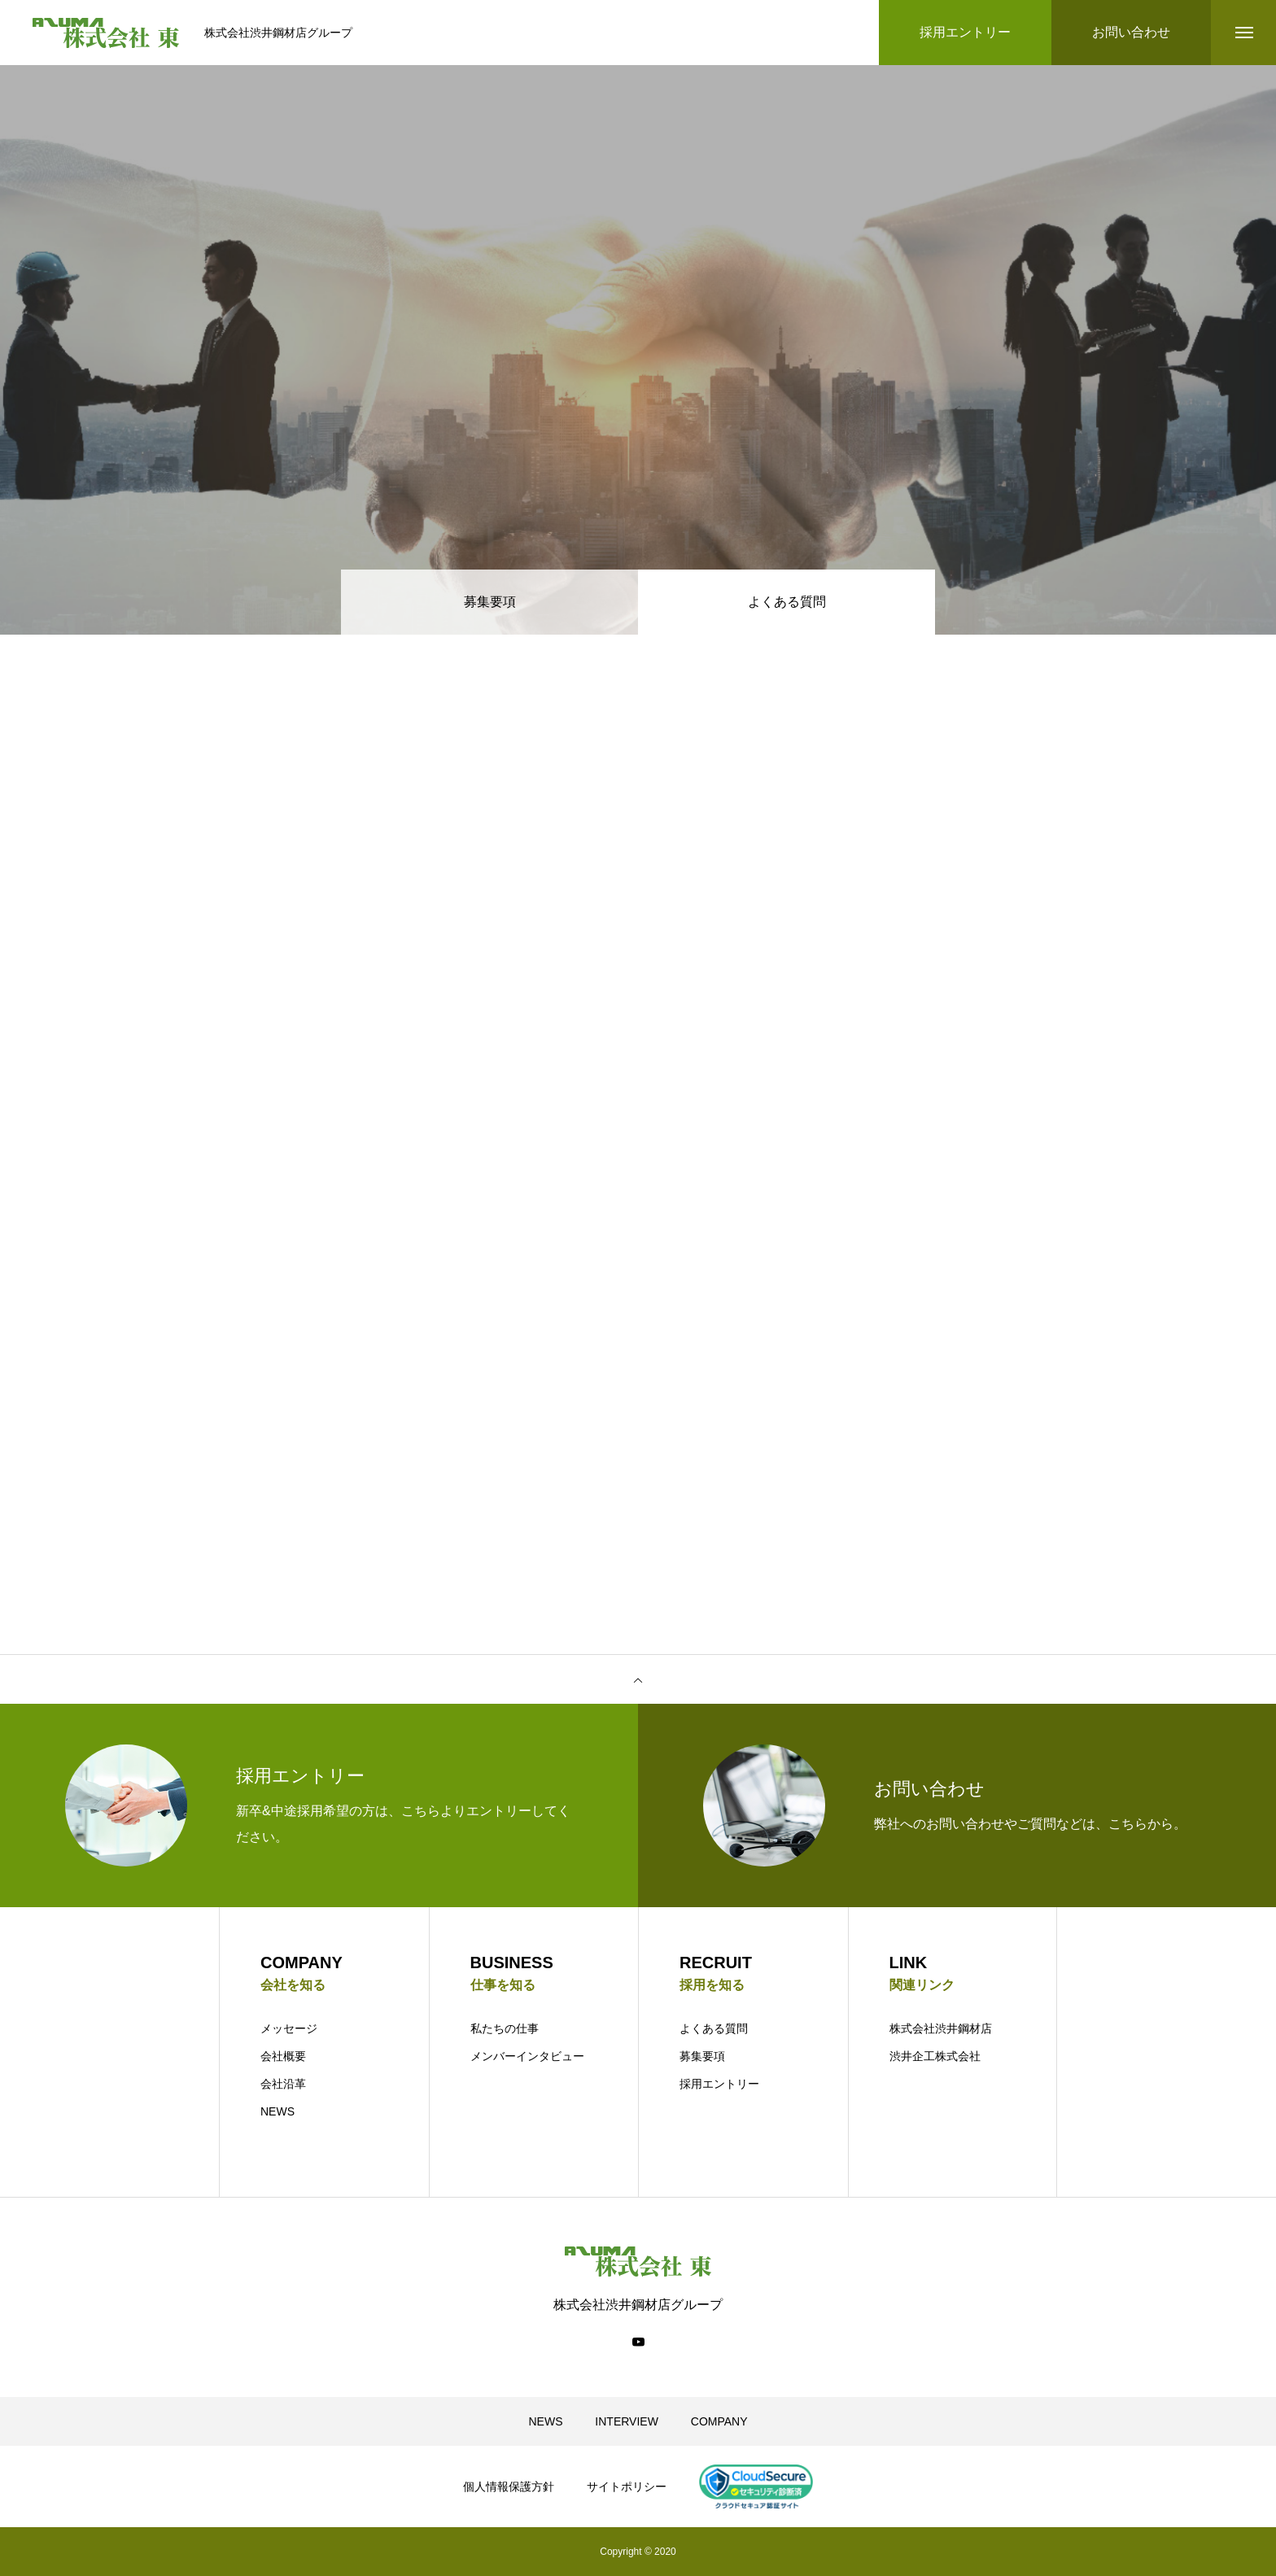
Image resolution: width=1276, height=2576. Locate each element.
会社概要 (283, 2056)
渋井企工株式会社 (935, 2056)
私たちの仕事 (504, 2028)
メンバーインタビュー (527, 2056)
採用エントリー (719, 2083)
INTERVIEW (626, 2421)
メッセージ (288, 2028)
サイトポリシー (626, 2486)
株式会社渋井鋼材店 (940, 2028)
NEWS (277, 2111)
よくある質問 (714, 2028)
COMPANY (719, 2421)
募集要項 (490, 602)
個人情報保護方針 (508, 2486)
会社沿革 (283, 2083)
